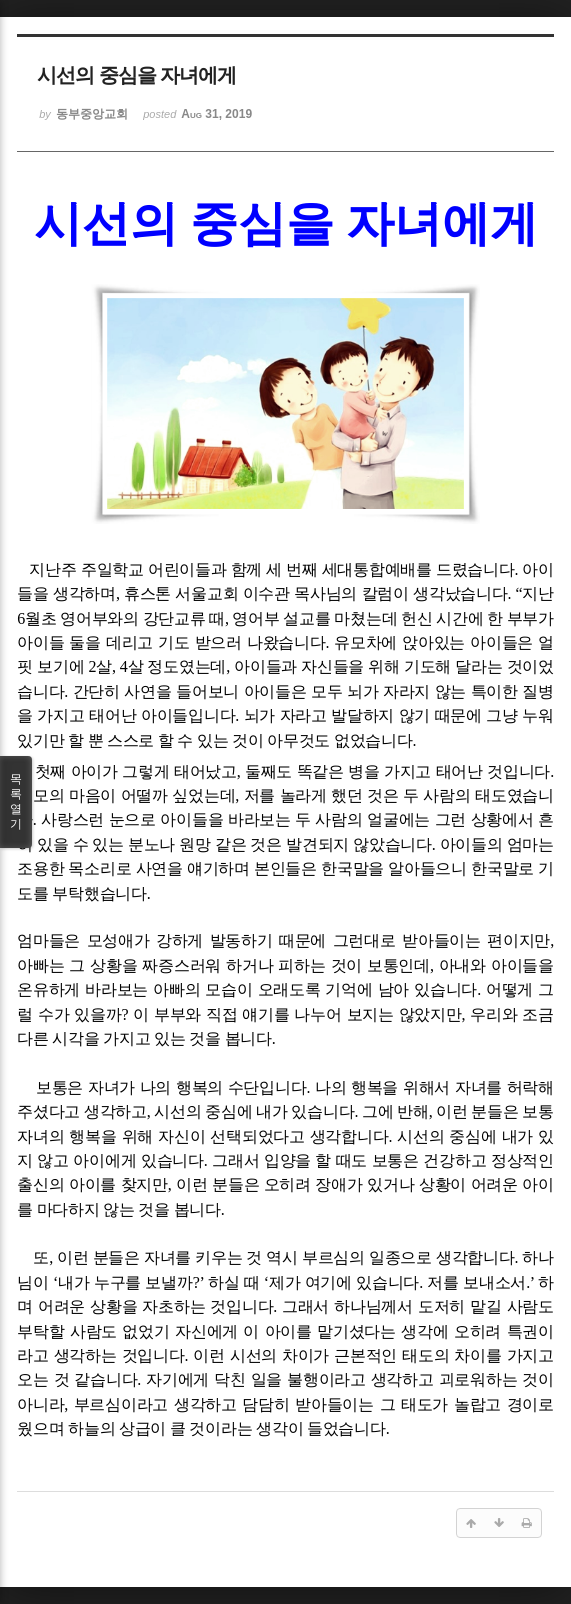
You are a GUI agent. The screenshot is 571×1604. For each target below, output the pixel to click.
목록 (16, 802)
